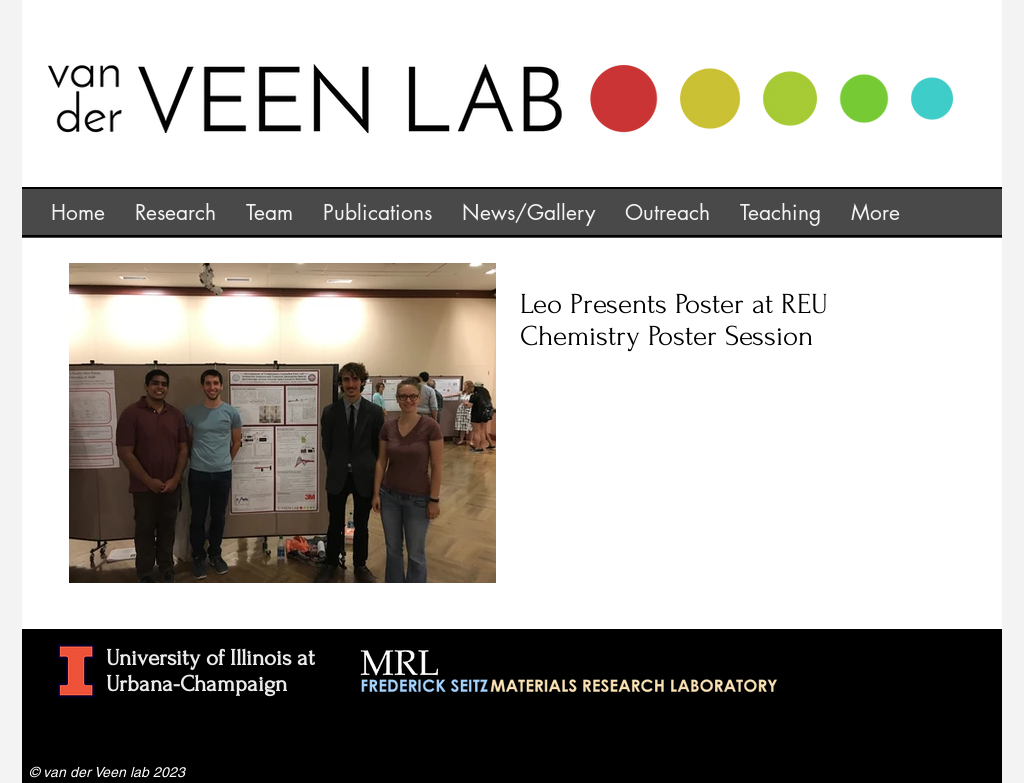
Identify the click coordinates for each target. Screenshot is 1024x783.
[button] (175, 211)
